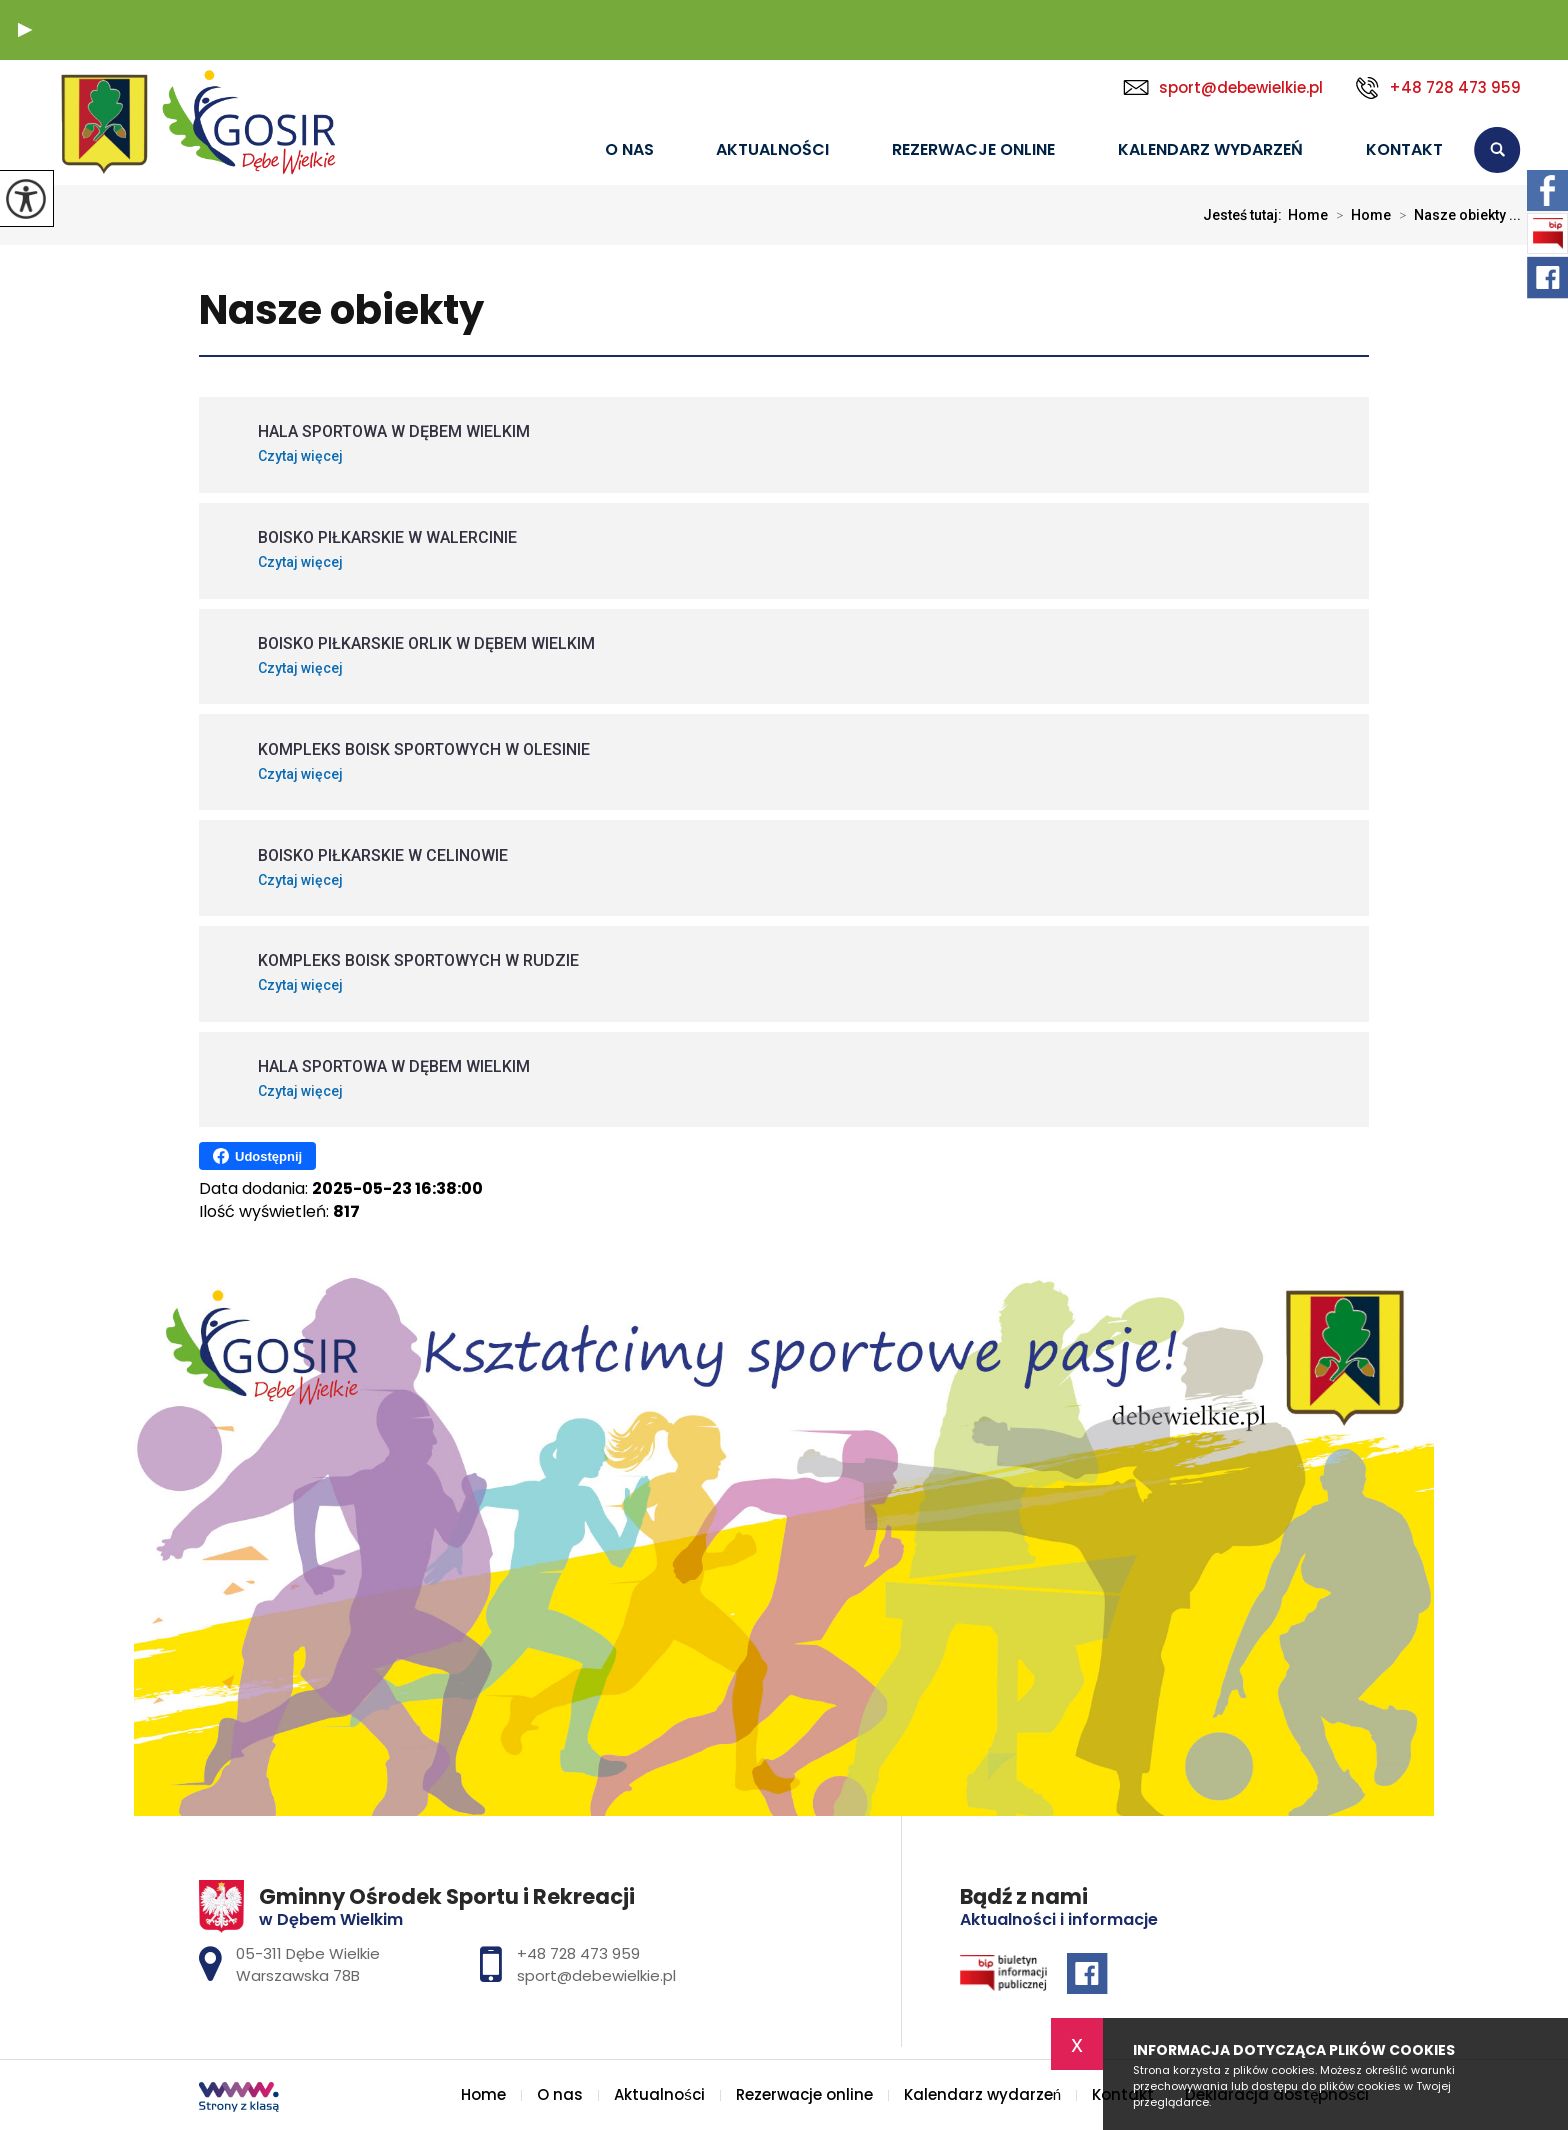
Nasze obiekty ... (1456, 215)
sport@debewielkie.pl (1223, 87)
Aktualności (772, 149)
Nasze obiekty (341, 311)
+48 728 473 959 (1438, 88)
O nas (629, 149)
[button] (25, 30)
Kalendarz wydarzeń (1210, 149)
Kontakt (1404, 149)
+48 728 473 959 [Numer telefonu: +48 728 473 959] (578, 1953)
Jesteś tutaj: (1245, 215)
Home (547, 150)
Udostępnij (257, 1156)
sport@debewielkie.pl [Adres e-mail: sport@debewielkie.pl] (596, 1975)
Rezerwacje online (973, 149)
